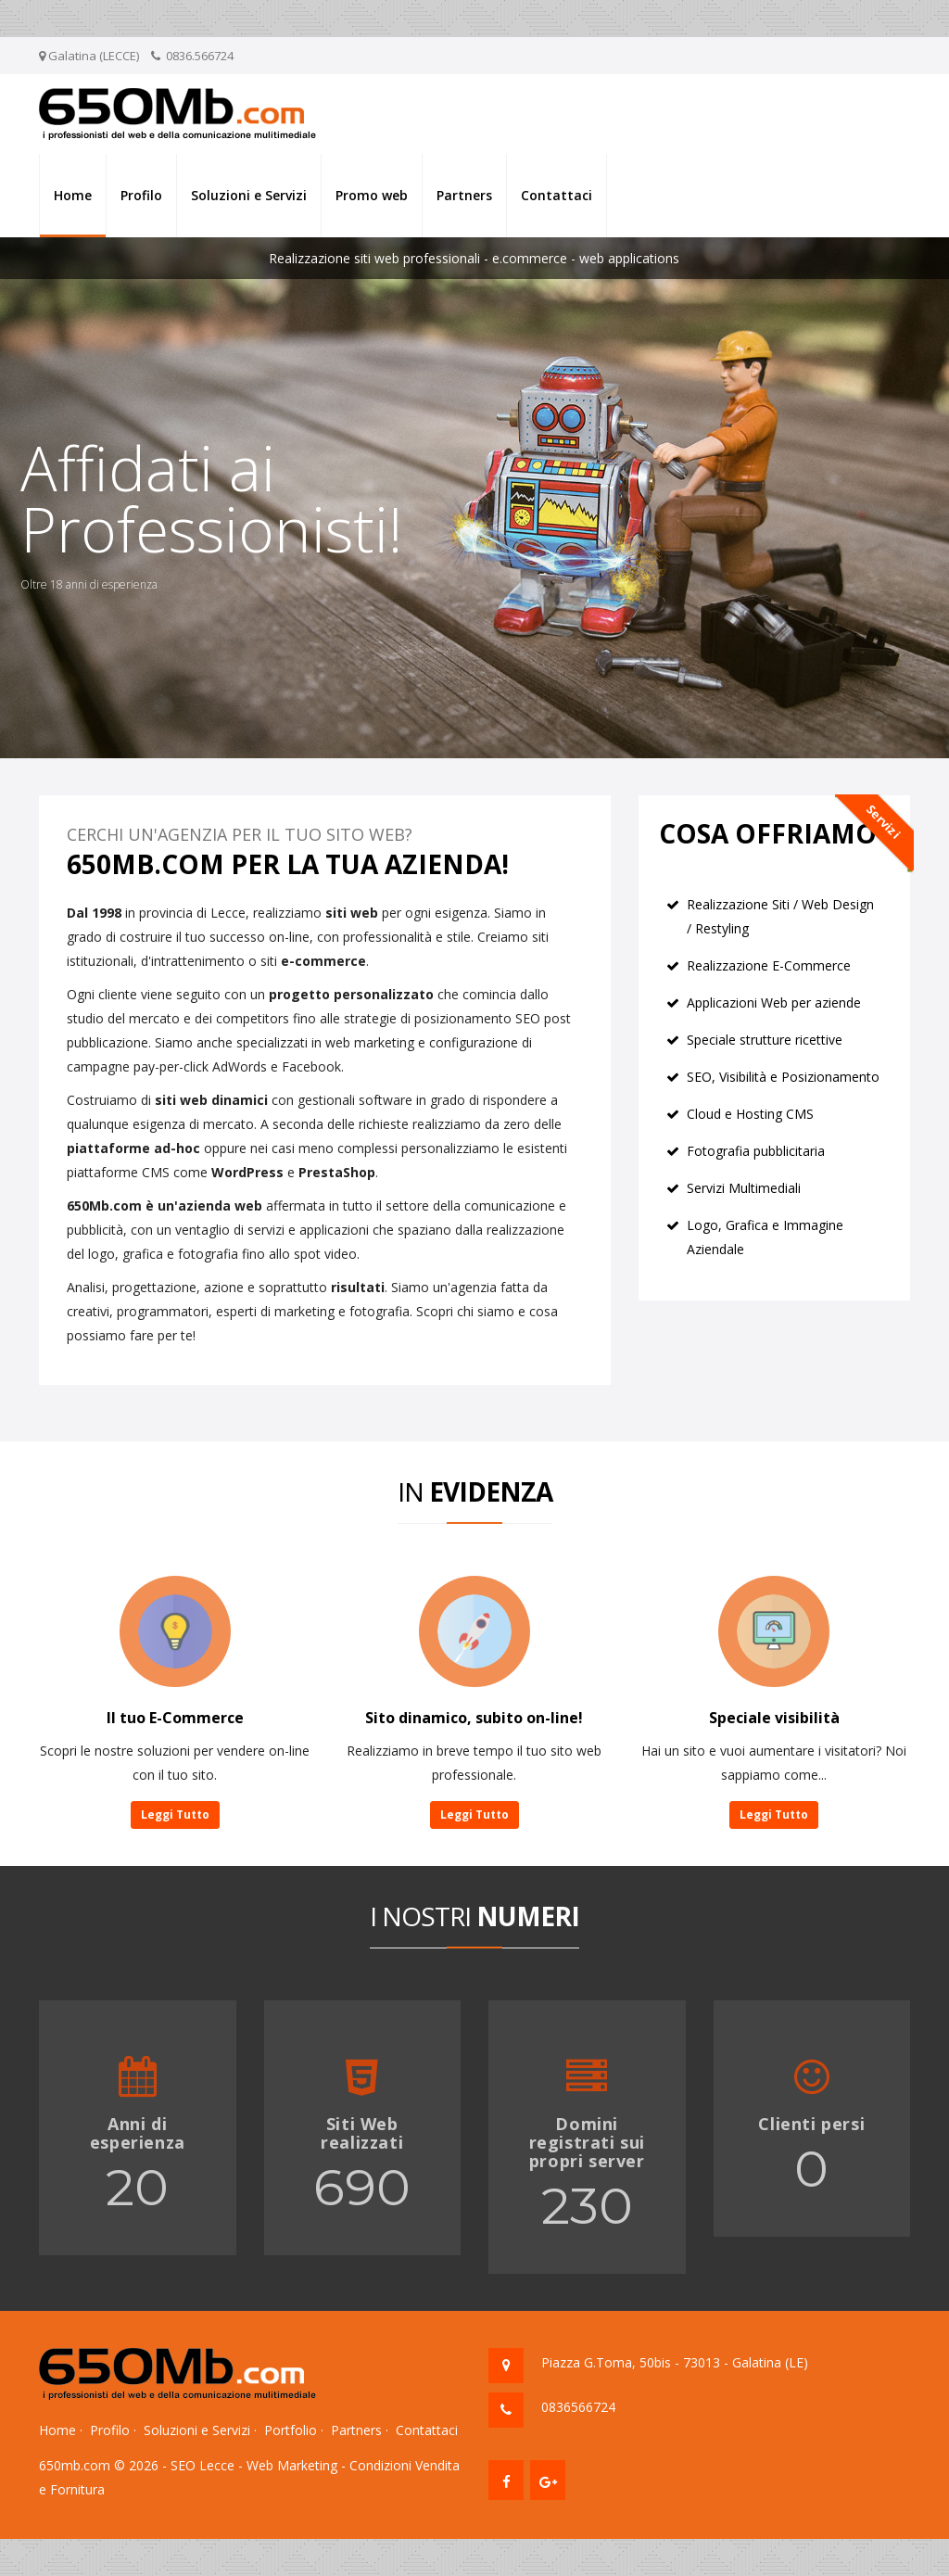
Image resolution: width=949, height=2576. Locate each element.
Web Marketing (292, 2465)
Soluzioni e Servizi (249, 195)
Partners (464, 195)
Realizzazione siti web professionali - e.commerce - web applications (474, 258)
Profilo (141, 195)
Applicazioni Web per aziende (774, 1002)
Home (73, 195)
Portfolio (290, 2430)
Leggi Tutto (175, 1814)
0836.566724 (200, 55)
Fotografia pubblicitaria (756, 1151)
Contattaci (556, 195)
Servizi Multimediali (744, 1188)
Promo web (371, 195)
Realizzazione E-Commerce (769, 965)
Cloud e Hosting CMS (750, 1114)
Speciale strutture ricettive (764, 1039)
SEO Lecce (202, 2465)
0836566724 (578, 2407)
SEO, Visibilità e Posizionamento (783, 1076)
